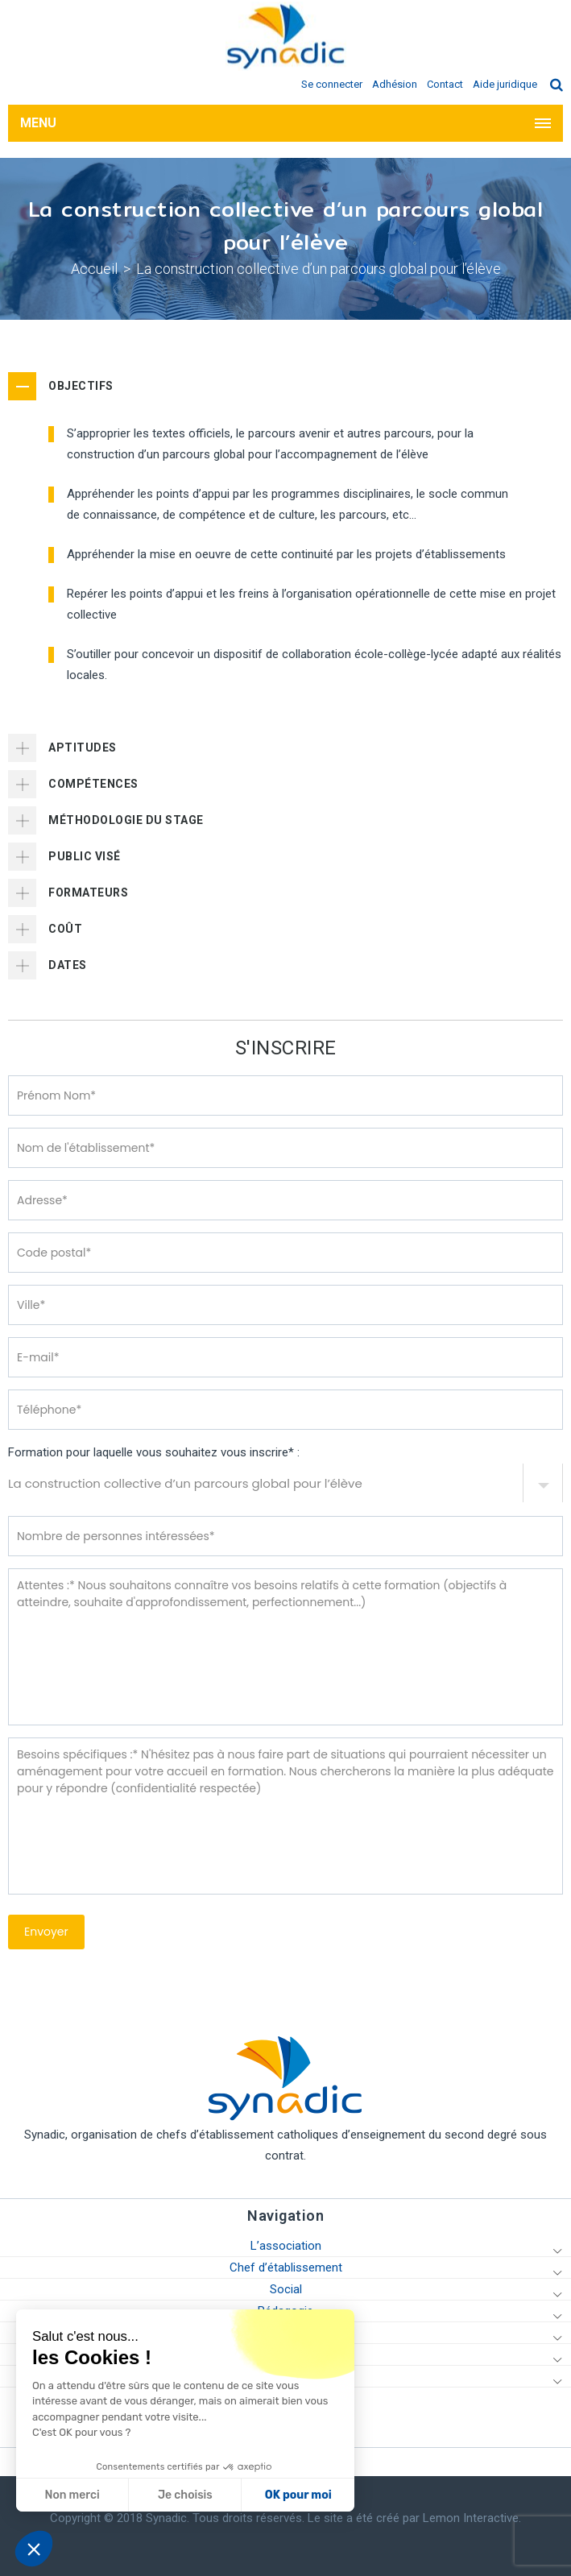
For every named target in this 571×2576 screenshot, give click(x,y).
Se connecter (331, 84)
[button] (33, 2548)
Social (286, 2289)
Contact (445, 84)
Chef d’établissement (286, 2267)
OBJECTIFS (81, 385)
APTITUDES (82, 747)
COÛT (65, 928)
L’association (285, 2245)
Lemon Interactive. (472, 2518)
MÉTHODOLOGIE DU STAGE (126, 820)
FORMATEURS (88, 892)
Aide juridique (505, 84)
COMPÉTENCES (93, 783)
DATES (67, 965)
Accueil (94, 268)
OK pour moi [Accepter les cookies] (148, 2495)
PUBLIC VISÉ (84, 856)
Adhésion (394, 84)
